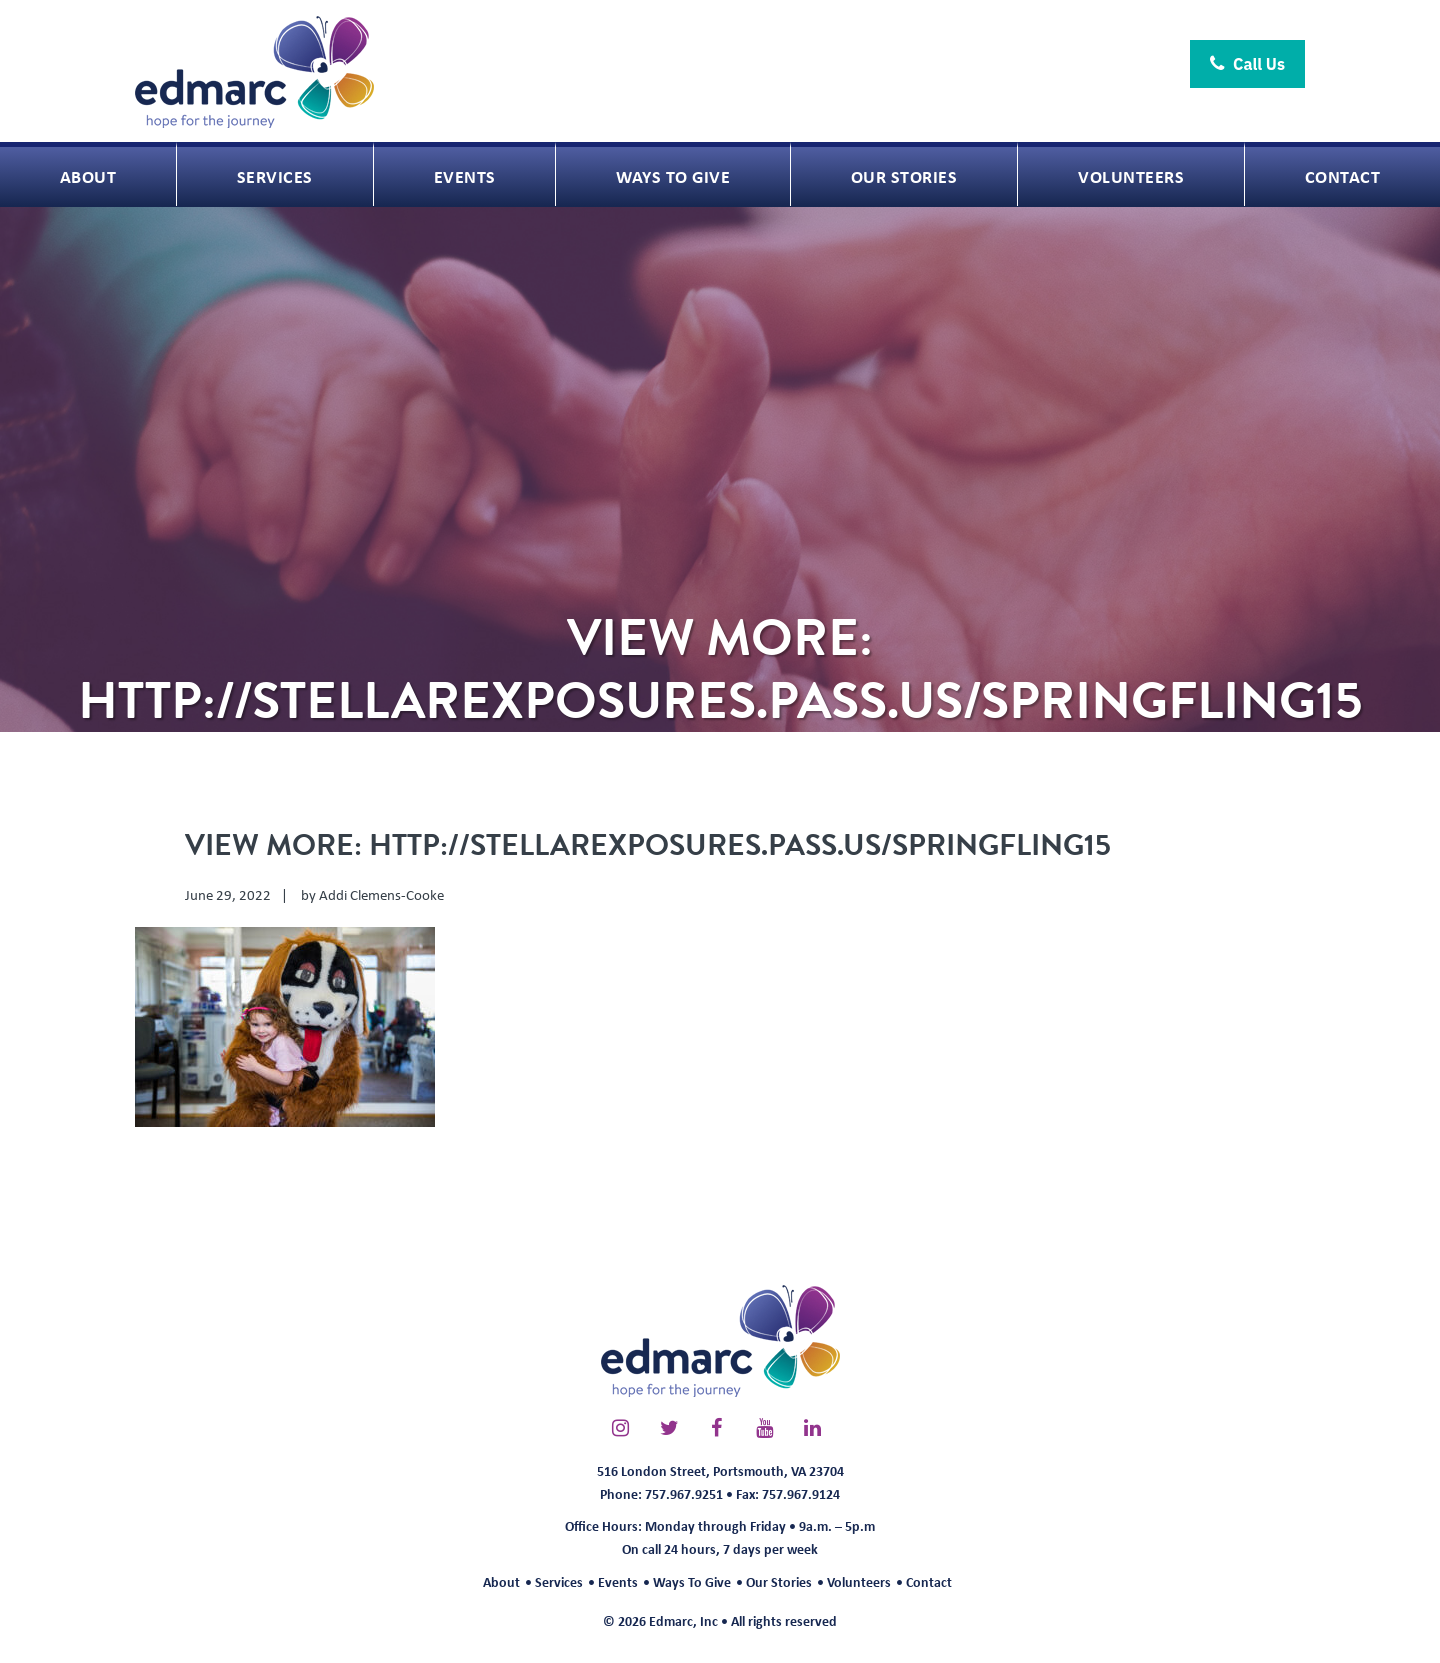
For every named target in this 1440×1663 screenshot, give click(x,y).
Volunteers (859, 1581)
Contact (929, 1581)
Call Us (1247, 64)
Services (559, 1581)
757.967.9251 (684, 1493)
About (501, 1581)
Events (618, 1581)
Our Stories (779, 1581)
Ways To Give (692, 1581)
